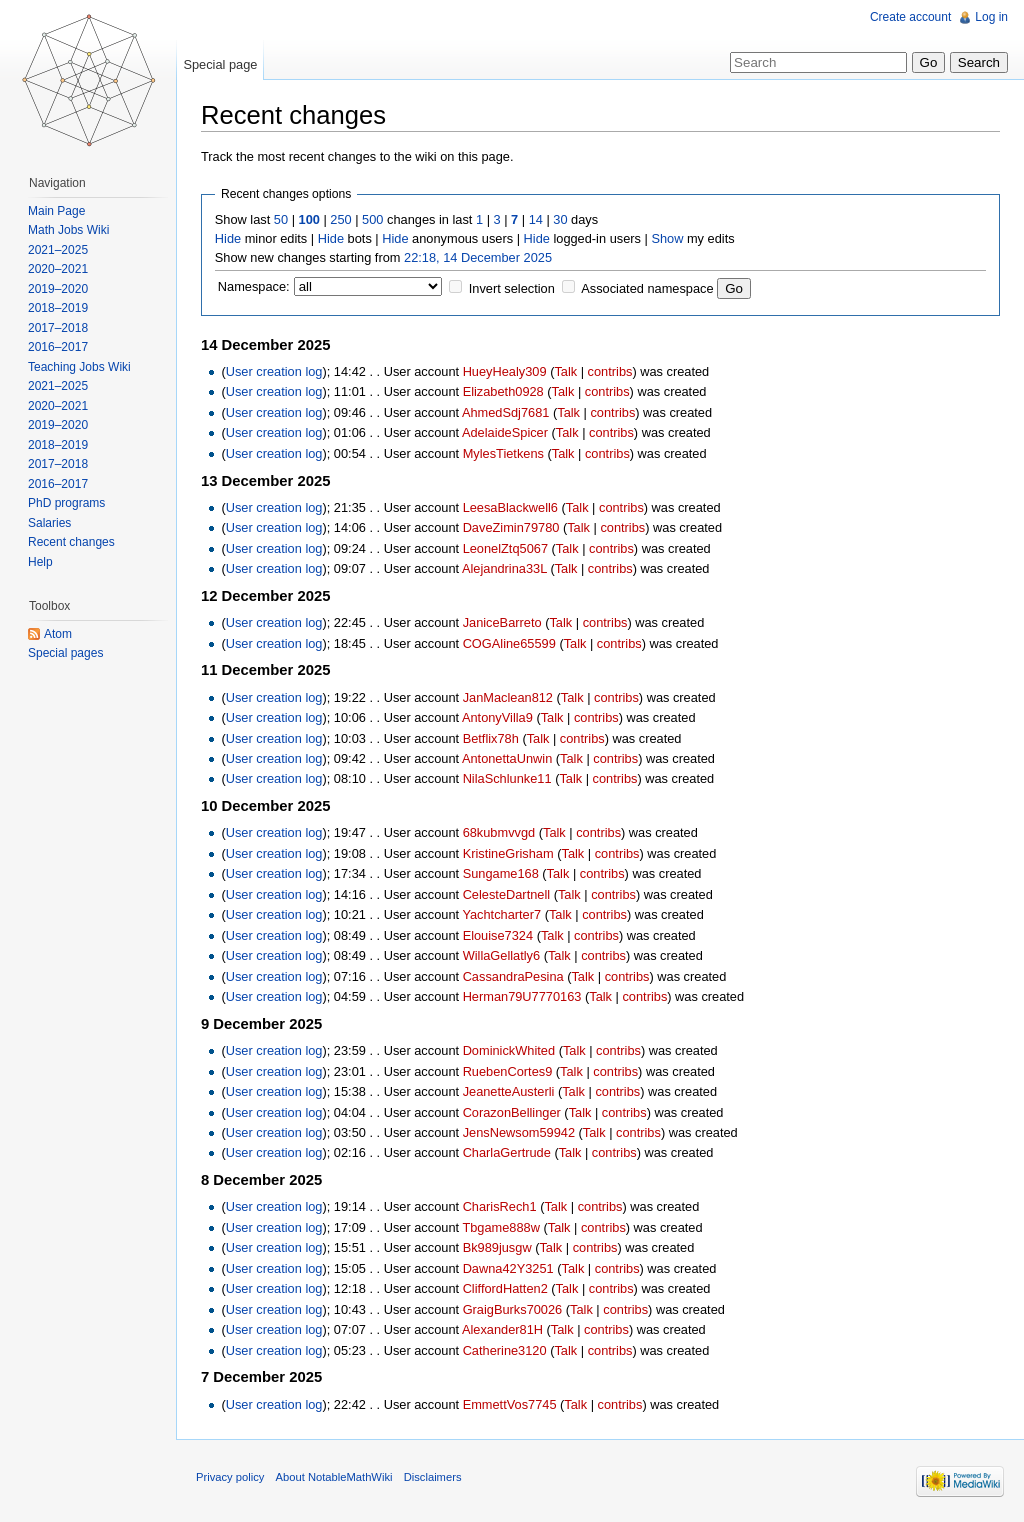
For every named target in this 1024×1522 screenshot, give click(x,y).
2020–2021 (58, 269)
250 (340, 219)
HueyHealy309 (505, 371)
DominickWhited (509, 1050)
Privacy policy (230, 1477)
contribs (610, 371)
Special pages (65, 653)
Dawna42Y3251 (508, 1268)
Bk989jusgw (497, 1247)
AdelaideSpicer (505, 432)
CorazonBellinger (512, 1112)
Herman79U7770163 (522, 996)
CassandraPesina (513, 976)
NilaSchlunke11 (507, 778)
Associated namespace (647, 288)
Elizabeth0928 (503, 391)
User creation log (274, 371)
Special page (220, 64)
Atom (58, 634)
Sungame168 (501, 873)
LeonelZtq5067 (505, 548)
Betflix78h (491, 738)
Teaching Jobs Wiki (79, 367)
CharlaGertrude (507, 1152)
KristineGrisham (508, 853)
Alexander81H (502, 1329)
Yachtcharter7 (501, 914)
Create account (910, 17)
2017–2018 (58, 328)
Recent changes (71, 542)
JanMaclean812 (508, 697)
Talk (565, 371)
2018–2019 (58, 308)
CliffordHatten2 (505, 1288)
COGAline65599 (509, 643)
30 (560, 219)
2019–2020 (58, 289)
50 (281, 219)
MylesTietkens (503, 453)
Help (40, 562)
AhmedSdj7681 (506, 412)
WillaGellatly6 (502, 955)
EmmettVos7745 (510, 1404)
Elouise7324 (498, 935)
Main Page (56, 211)
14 (536, 219)
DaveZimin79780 (511, 527)
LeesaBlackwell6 (510, 507)
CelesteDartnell (507, 894)
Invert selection (512, 288)
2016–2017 (58, 347)
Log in (991, 17)
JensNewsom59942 (519, 1132)
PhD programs (66, 503)
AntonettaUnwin (507, 758)
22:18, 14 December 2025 (478, 257)
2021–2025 (58, 250)
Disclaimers (433, 1477)
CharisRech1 (500, 1206)
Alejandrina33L (504, 568)
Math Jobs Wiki (68, 230)
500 (372, 219)
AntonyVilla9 (497, 717)
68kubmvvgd (499, 832)
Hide (228, 238)
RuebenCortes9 (508, 1071)
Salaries (49, 523)
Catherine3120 (505, 1350)
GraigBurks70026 (513, 1309)
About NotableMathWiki (334, 1477)
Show (667, 238)
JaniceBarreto (502, 622)
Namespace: (254, 286)
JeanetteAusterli (509, 1091)
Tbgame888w (501, 1227)
